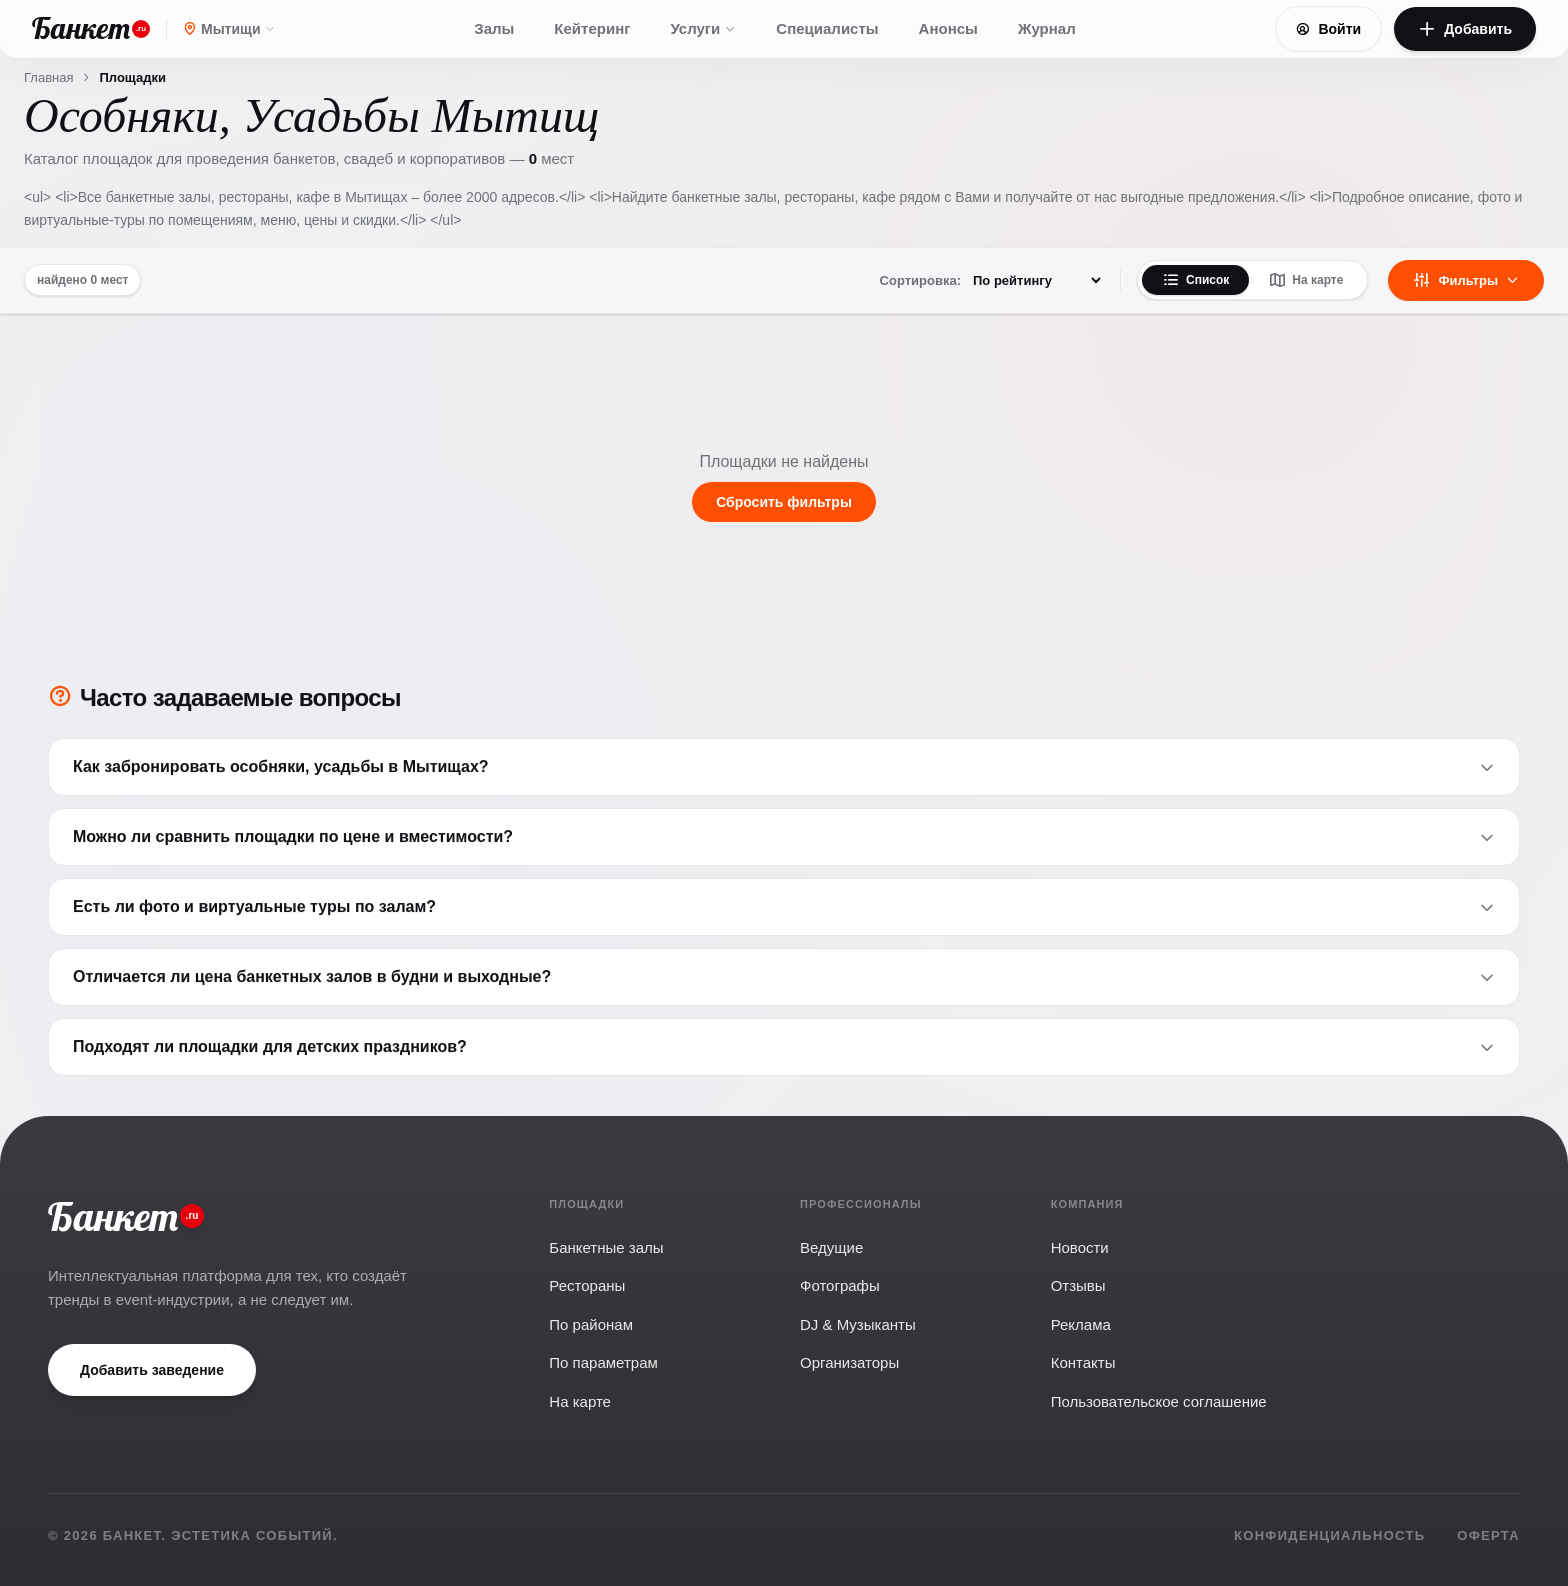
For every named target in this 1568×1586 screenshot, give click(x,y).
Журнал (1047, 28)
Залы (494, 28)
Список (1195, 280)
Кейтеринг (592, 28)
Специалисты (827, 28)
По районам (591, 1324)
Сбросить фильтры (784, 502)
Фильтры (1466, 280)
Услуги (703, 28)
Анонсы (948, 28)
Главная (48, 77)
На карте (1306, 280)
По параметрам (603, 1362)
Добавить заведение (152, 1370)
